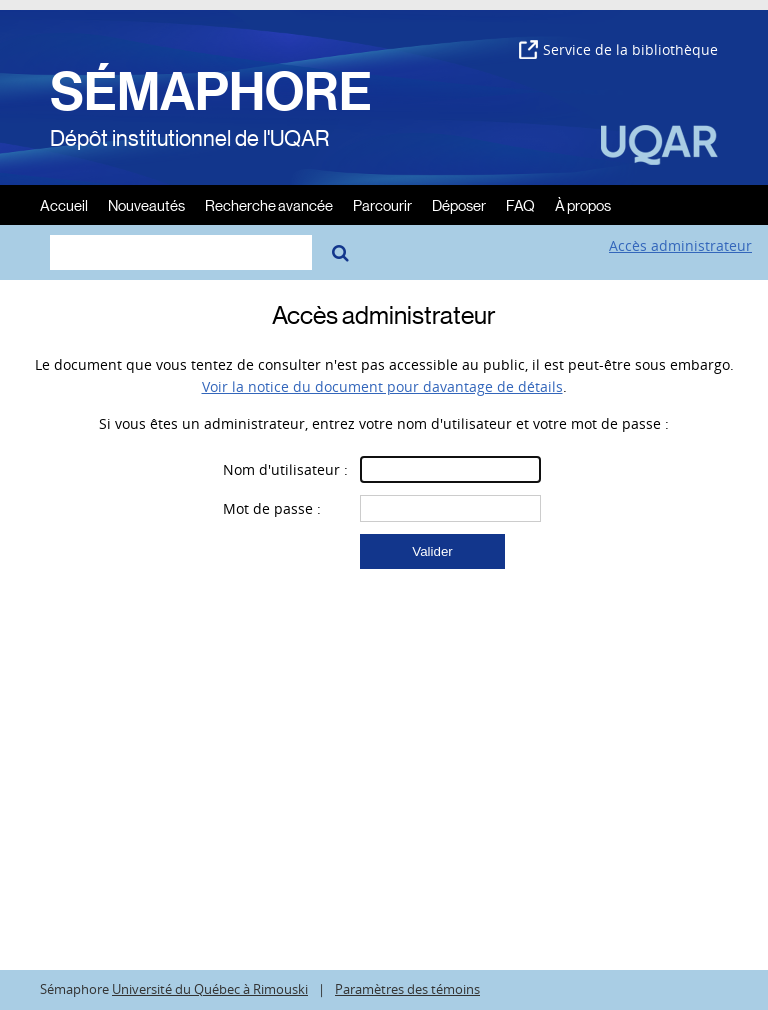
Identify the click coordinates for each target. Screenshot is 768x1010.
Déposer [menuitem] (459, 204)
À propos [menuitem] (583, 204)
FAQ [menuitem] (520, 204)
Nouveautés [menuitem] (146, 204)
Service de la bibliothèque (618, 49)
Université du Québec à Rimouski (210, 989)
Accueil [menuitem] (64, 204)
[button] (432, 551)
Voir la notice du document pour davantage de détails (382, 386)
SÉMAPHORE (211, 92)
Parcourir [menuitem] (382, 204)
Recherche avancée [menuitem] (269, 204)
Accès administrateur (680, 245)
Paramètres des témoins (407, 989)
